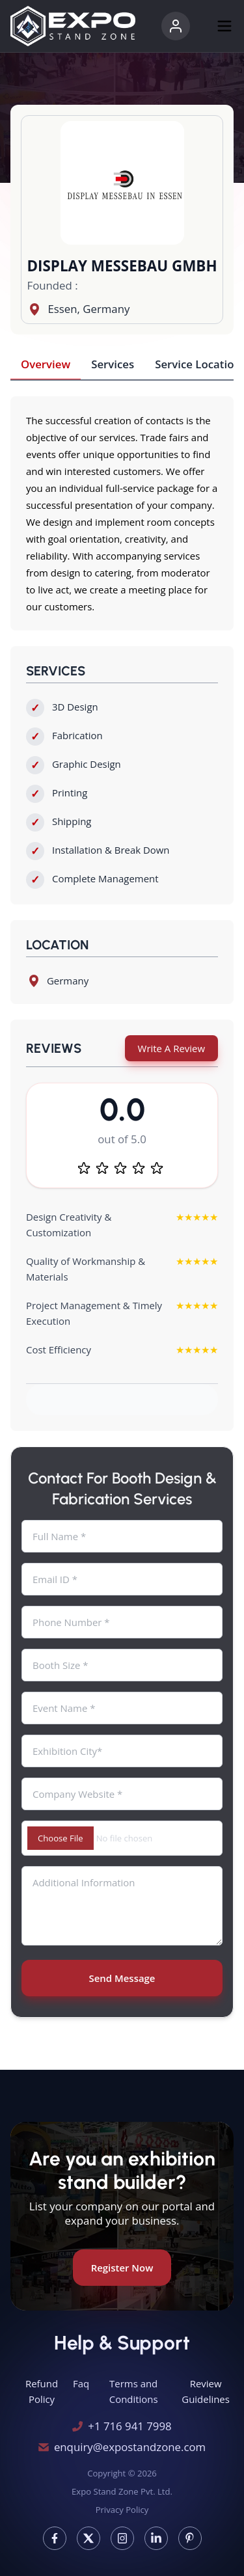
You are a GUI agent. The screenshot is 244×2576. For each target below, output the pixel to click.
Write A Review (171, 1048)
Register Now (122, 2267)
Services (112, 364)
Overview (45, 364)
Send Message (122, 1978)
